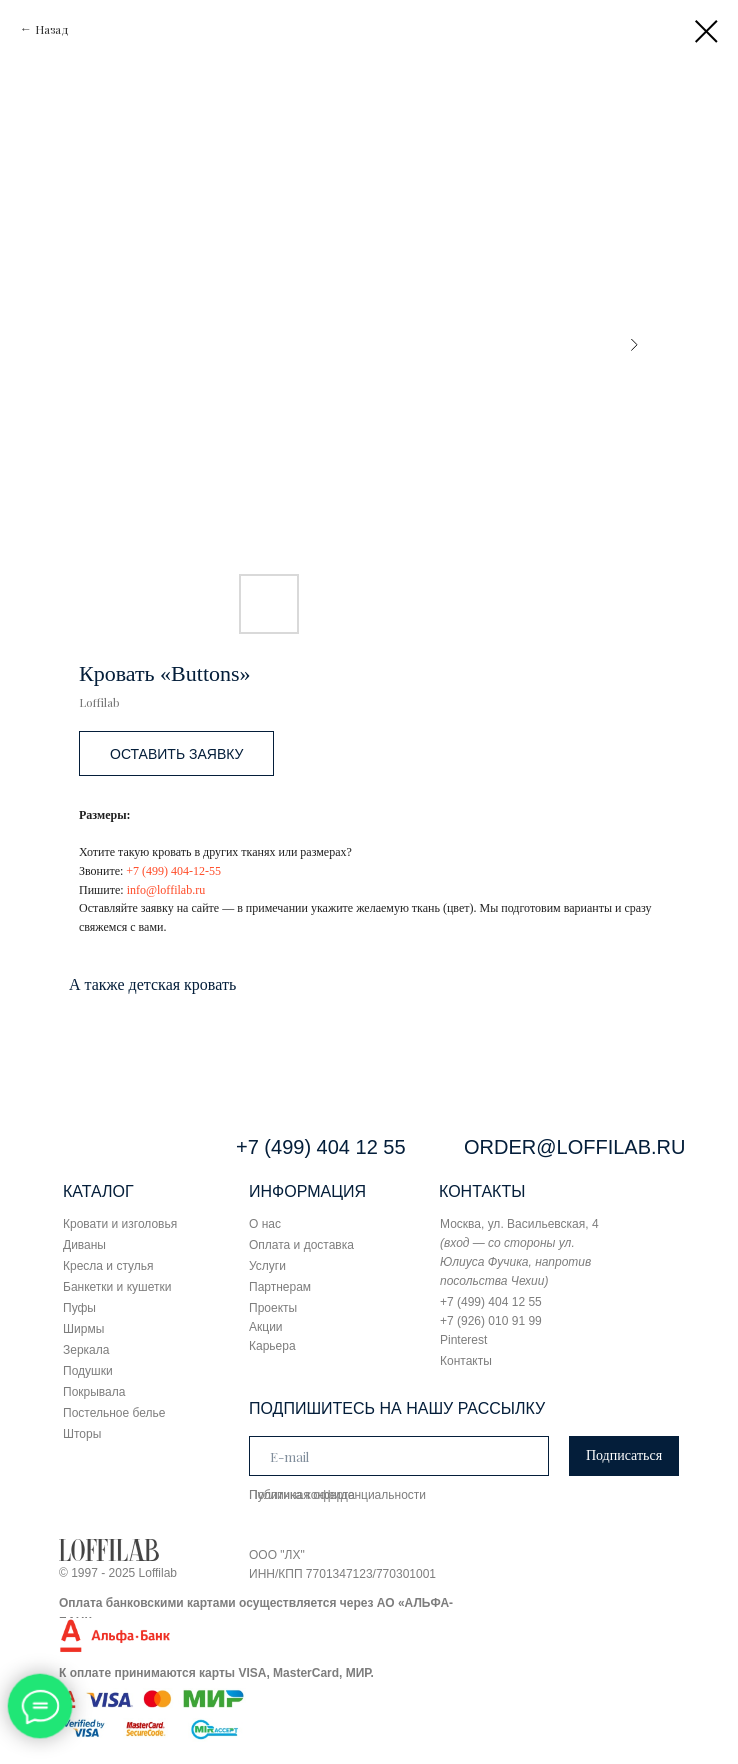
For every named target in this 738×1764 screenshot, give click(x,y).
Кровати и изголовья (120, 1224)
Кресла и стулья (108, 1266)
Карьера (272, 1346)
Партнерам (280, 1287)
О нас (265, 1224)
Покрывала (94, 1392)
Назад (52, 29)
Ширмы (83, 1329)
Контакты (466, 1361)
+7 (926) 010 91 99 (491, 1321)
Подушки (88, 1371)
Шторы (82, 1434)
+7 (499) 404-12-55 (173, 871)
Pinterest (463, 1340)
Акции (266, 1327)
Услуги (267, 1266)
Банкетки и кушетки (117, 1287)
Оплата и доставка (301, 1245)
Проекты (273, 1308)
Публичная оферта (302, 1495)
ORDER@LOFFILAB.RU (574, 1147)
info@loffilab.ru (166, 890)
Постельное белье (114, 1413)
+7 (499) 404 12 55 (321, 1147)
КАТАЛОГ (98, 1191)
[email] (399, 1456)
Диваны (84, 1245)
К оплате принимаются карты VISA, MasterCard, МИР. (216, 1673)
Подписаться (624, 1455)
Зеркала (86, 1350)
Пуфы (79, 1308)
